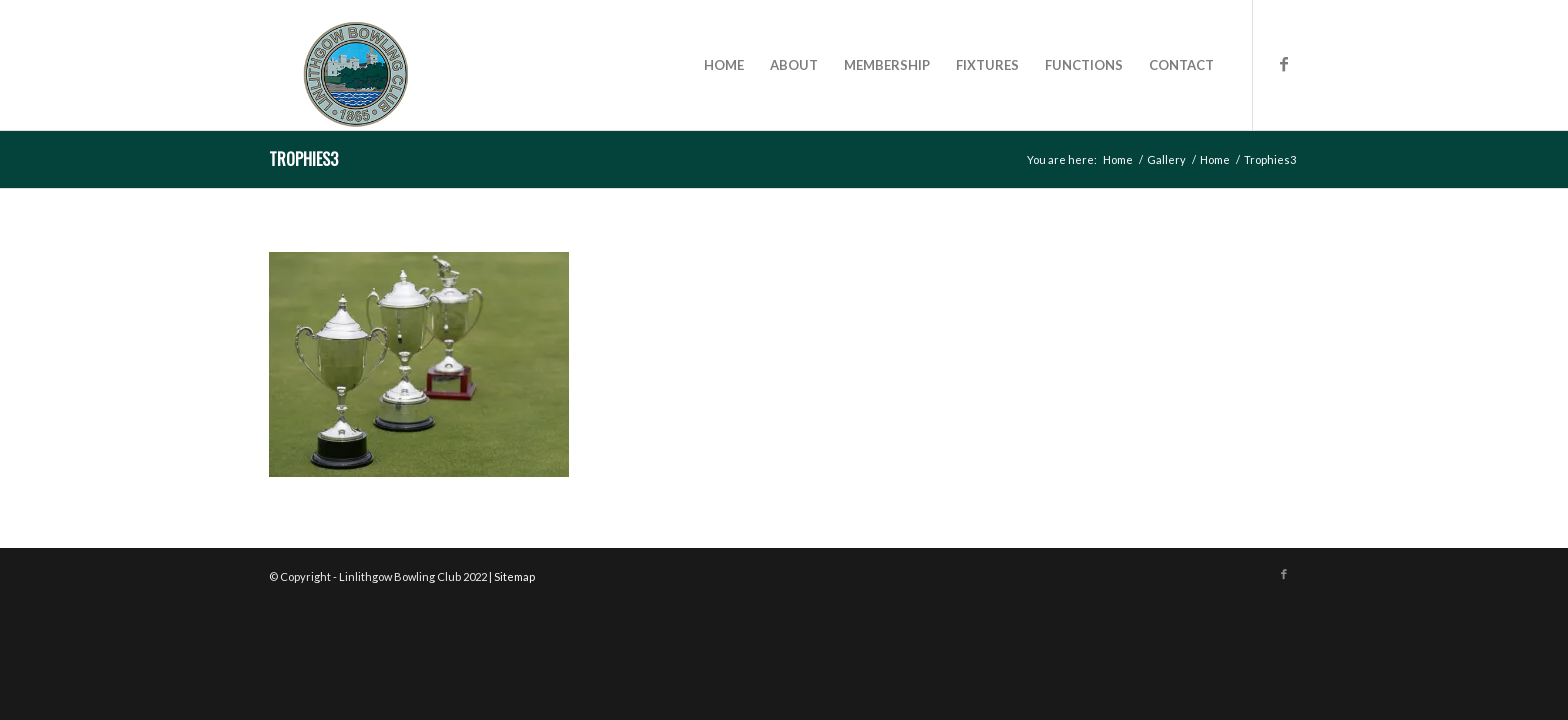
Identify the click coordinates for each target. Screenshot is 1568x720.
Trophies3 (303, 159)
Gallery (1166, 159)
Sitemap (514, 576)
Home (1118, 159)
